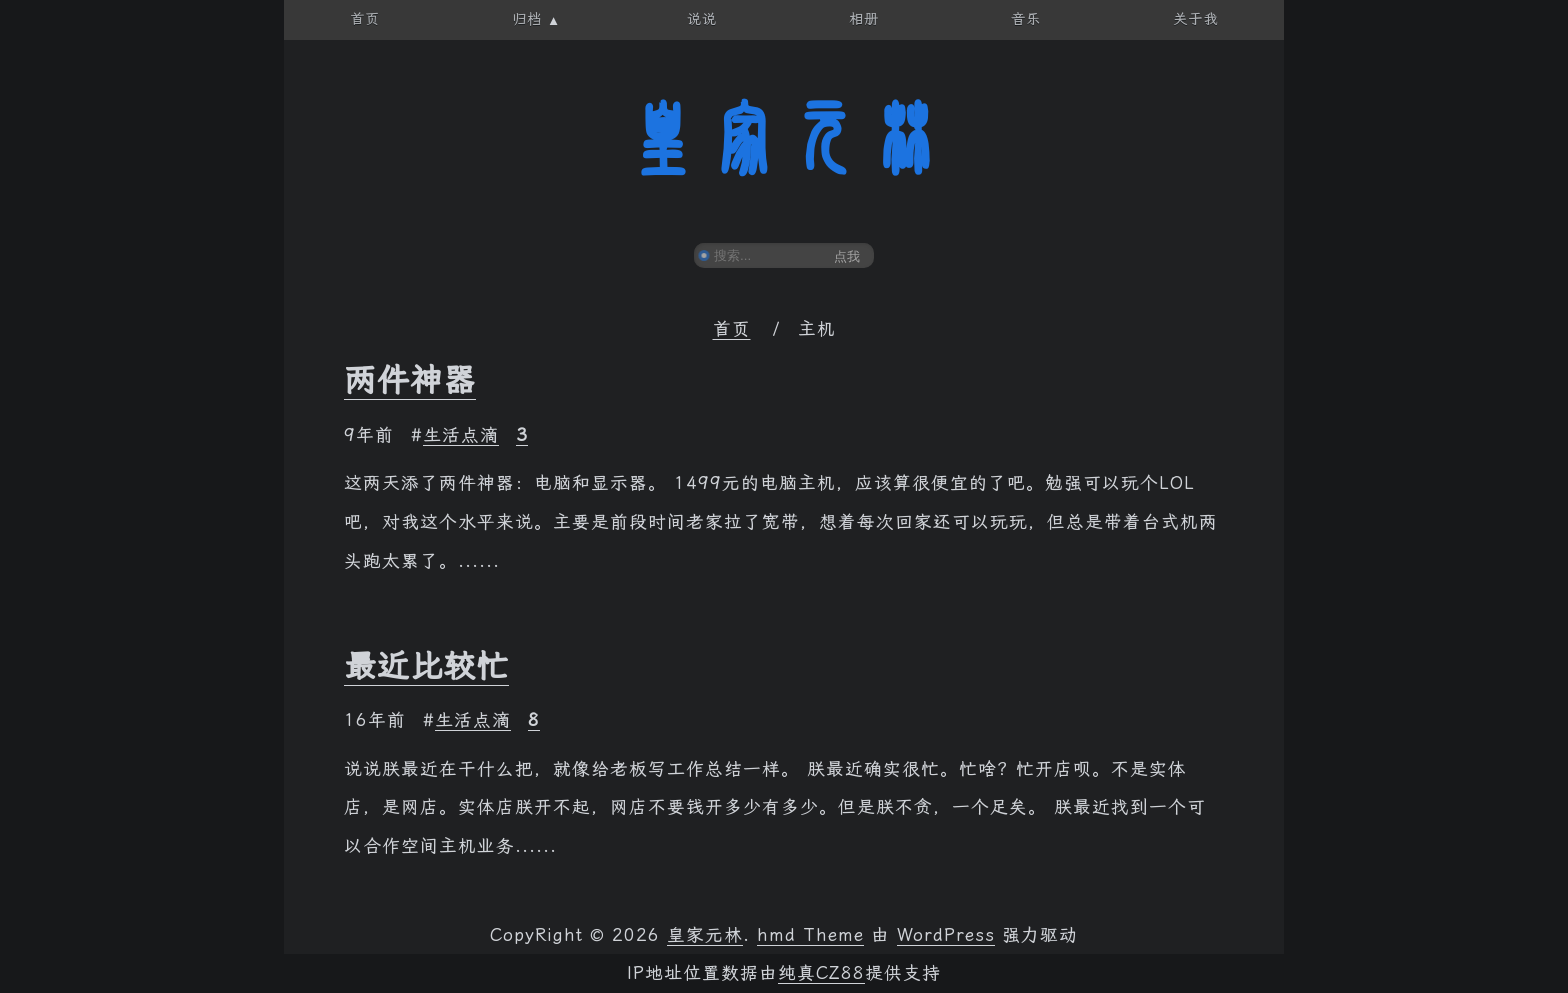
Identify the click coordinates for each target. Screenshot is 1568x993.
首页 (732, 329)
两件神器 (410, 380)
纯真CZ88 (821, 973)
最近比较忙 (426, 666)
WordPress (946, 935)
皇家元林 (784, 139)
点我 (847, 256)
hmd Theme (810, 935)
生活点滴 (461, 435)
